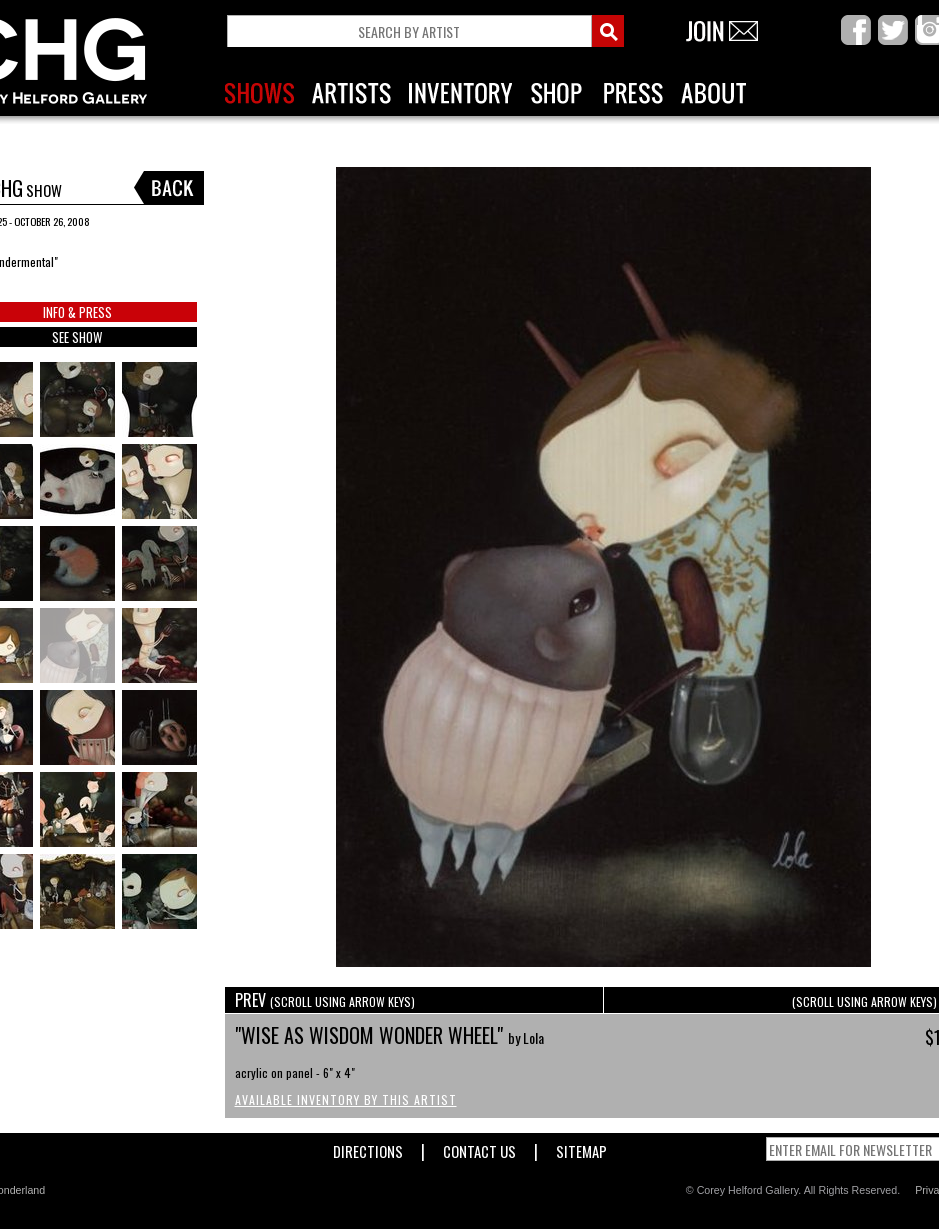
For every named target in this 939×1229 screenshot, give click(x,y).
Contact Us (479, 1147)
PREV (325, 1000)
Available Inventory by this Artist (346, 1099)
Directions (368, 1147)
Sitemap (581, 1147)
